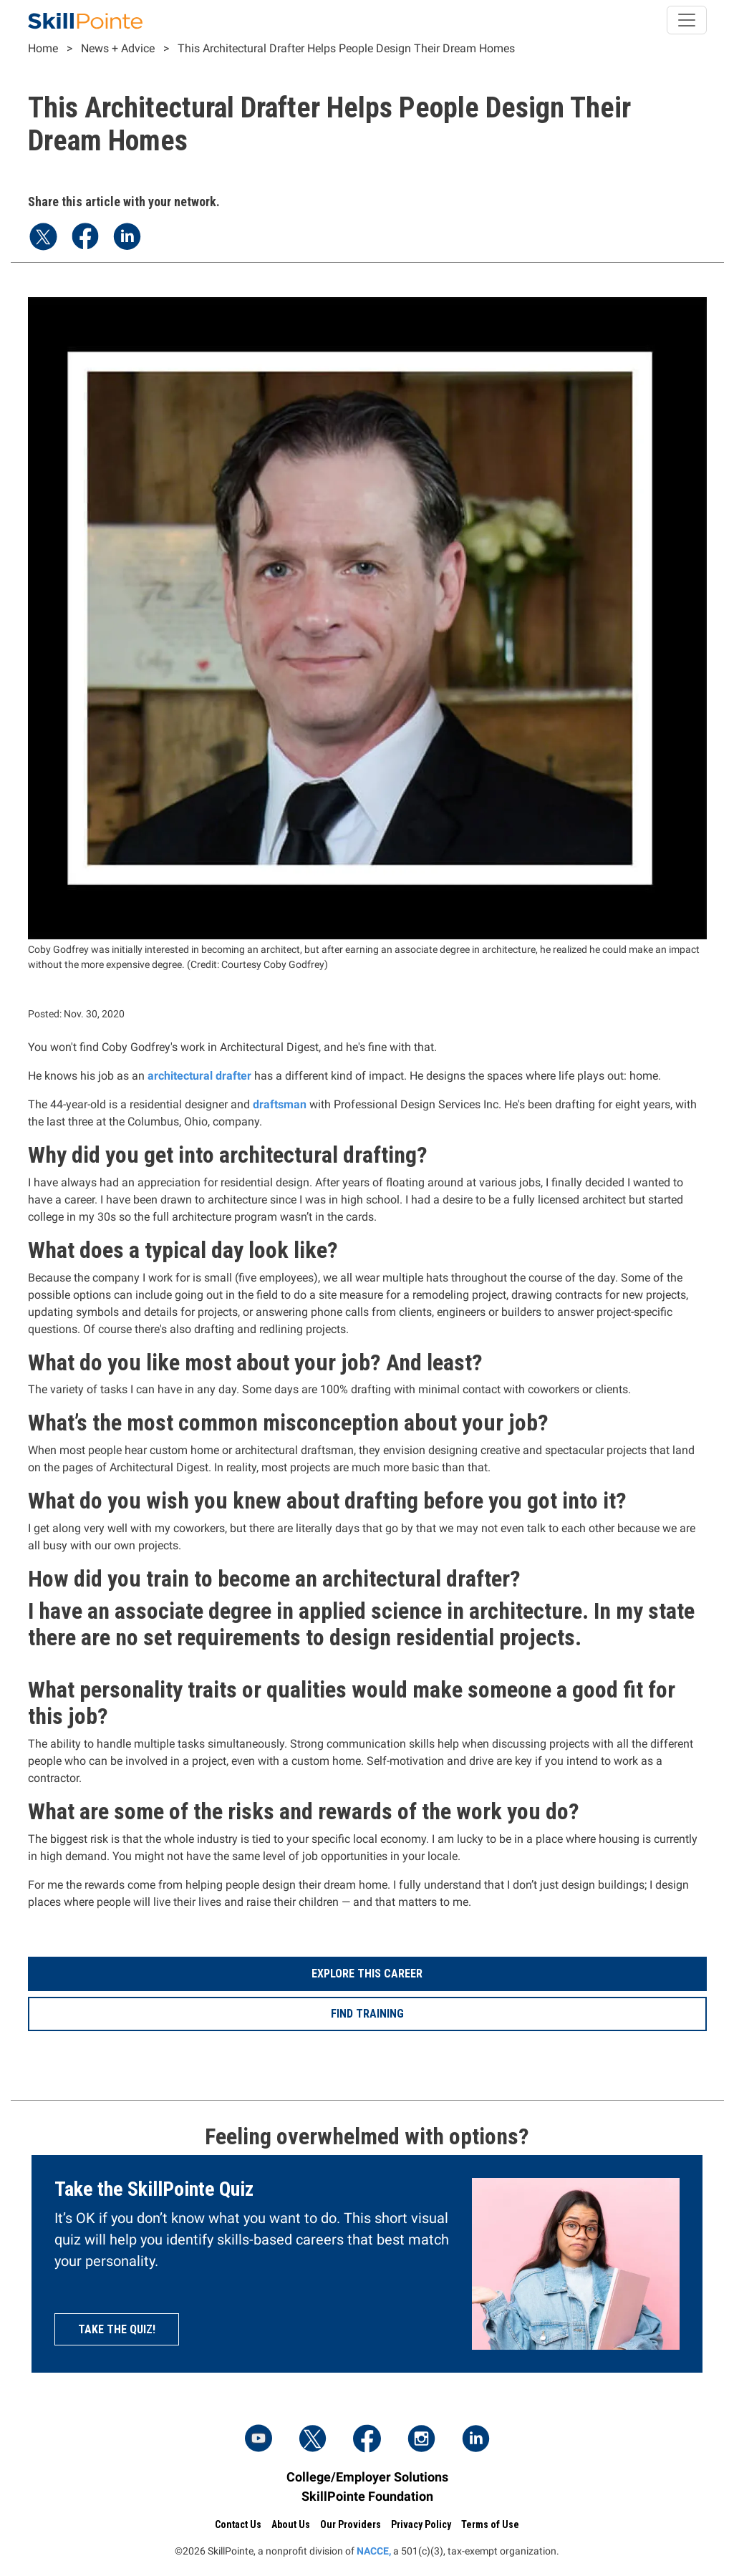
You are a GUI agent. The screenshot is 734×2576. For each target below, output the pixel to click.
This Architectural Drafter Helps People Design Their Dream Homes (346, 48)
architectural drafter (199, 1076)
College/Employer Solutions (367, 2476)
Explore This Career (367, 1973)
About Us (290, 2524)
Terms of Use (490, 2524)
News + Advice (118, 48)
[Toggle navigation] (687, 20)
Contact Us (238, 2524)
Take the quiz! (116, 2329)
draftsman (279, 1104)
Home (43, 48)
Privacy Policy (421, 2524)
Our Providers (350, 2524)
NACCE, (374, 2551)
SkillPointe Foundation (367, 2496)
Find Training (367, 2013)
